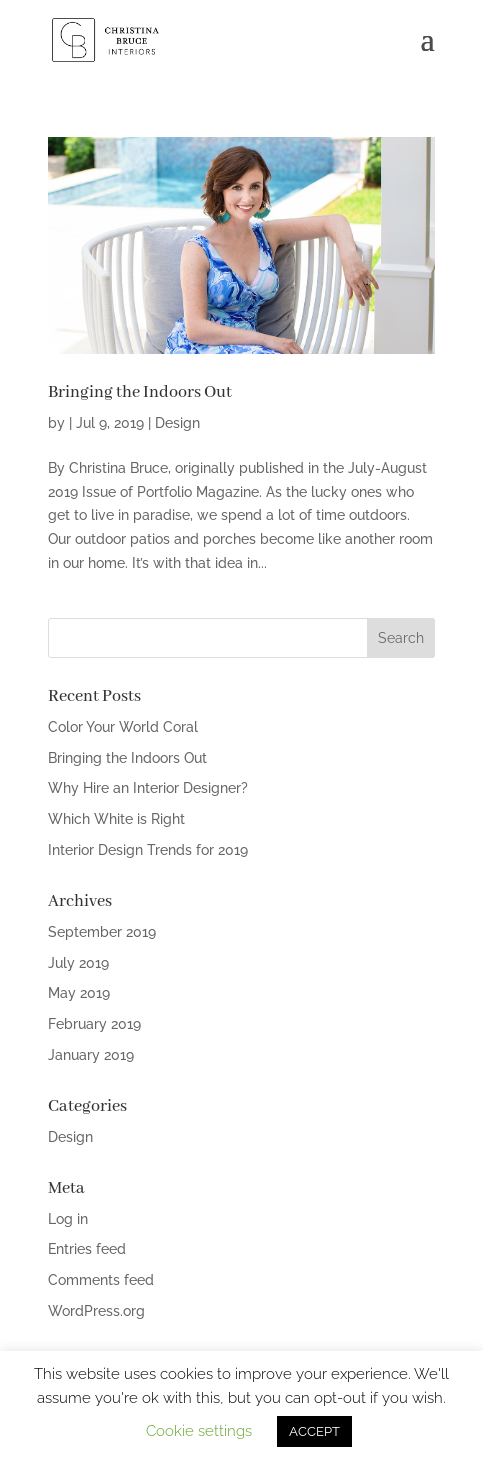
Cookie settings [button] (199, 1431)
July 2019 (78, 963)
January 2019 (91, 1055)
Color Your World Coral (123, 727)
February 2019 (94, 1024)
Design (177, 423)
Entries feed (87, 1249)
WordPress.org (96, 1311)
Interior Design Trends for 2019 (148, 850)
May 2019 (79, 993)
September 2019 (102, 932)
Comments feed (101, 1280)
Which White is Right (116, 819)
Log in (68, 1219)
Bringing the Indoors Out (140, 392)
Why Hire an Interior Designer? (148, 788)
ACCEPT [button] (314, 1431)
